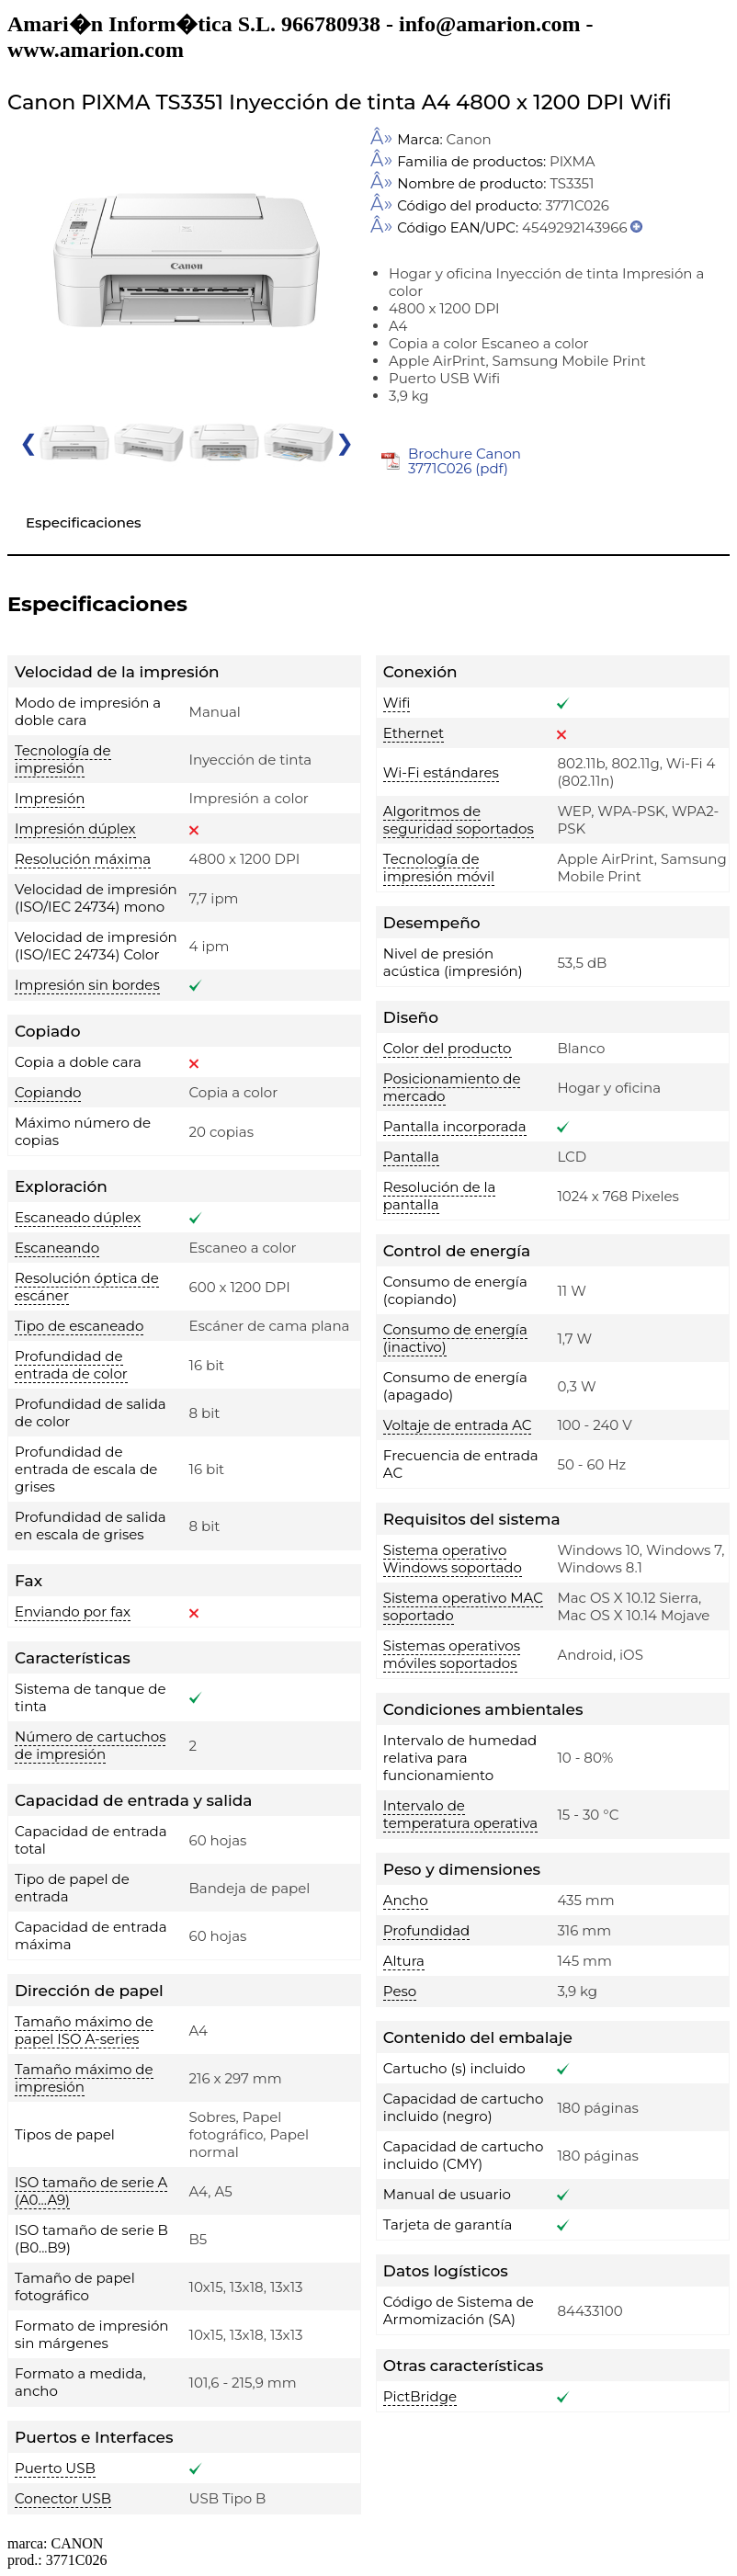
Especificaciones (84, 522)
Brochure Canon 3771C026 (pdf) (464, 461)
